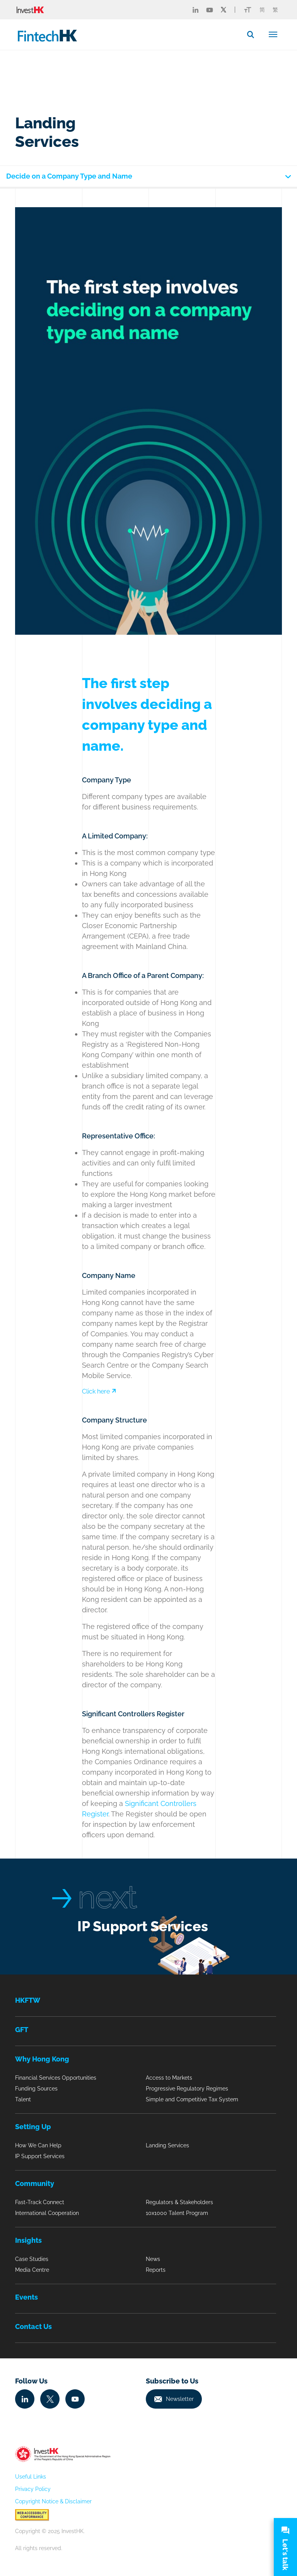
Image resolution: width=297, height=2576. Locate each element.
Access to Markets (169, 2078)
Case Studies (31, 2259)
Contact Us (33, 2326)
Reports (156, 2270)
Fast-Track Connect (39, 2202)
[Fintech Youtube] (209, 9)
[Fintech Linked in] (195, 9)
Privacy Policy (33, 2489)
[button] (254, 34)
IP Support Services (142, 1926)
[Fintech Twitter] (223, 9)
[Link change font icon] (248, 9)
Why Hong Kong (42, 2059)
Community (34, 2183)
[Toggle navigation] (273, 34)
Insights (28, 2240)
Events (26, 2297)
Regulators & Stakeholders (179, 2202)
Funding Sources (36, 2088)
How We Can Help (38, 2145)
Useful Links (30, 2477)
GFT (21, 2030)
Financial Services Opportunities (55, 2078)
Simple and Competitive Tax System (192, 2099)
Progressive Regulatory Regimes (187, 2088)
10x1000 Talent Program (177, 2213)
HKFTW (27, 2000)
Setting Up (33, 2127)
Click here (99, 1391)
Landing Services (167, 2145)
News (153, 2259)
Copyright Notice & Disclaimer (53, 2501)
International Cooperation (47, 2213)
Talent (23, 2099)
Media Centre (32, 2270)
